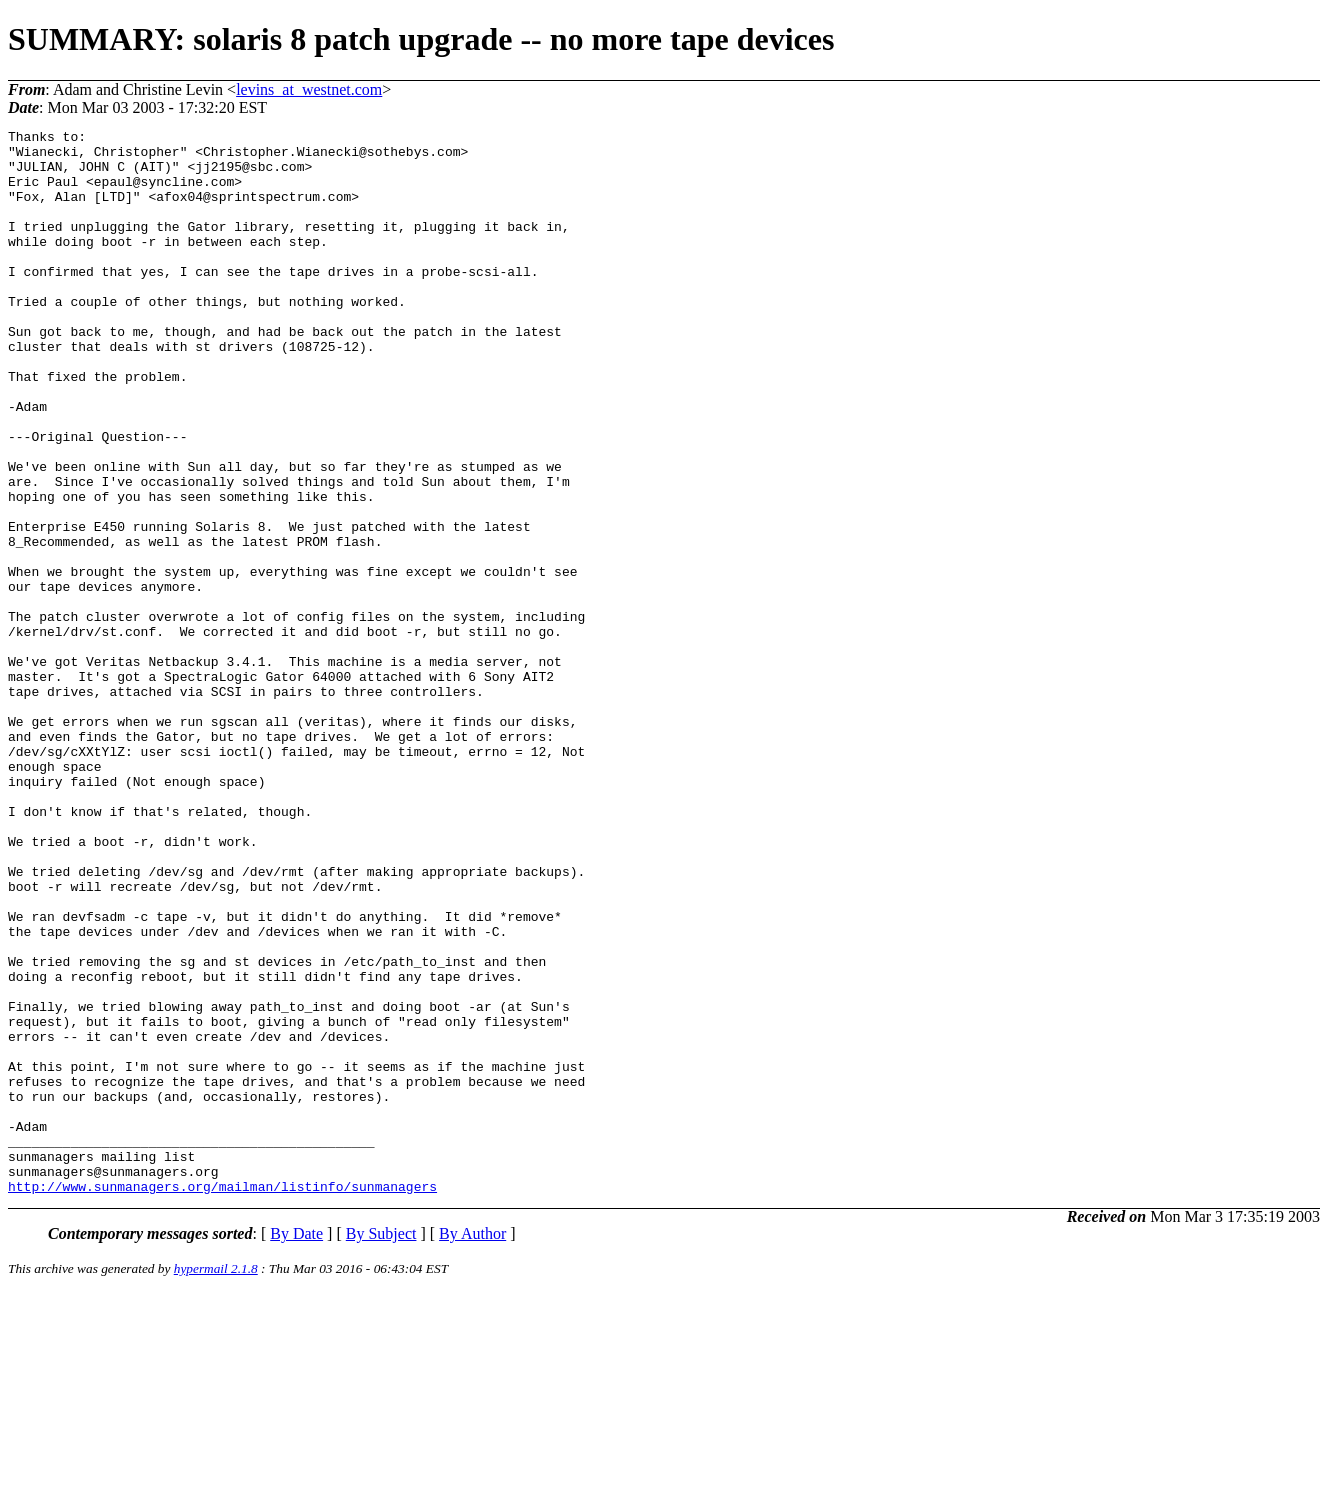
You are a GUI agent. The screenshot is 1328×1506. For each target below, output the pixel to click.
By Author (472, 1446)
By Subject (381, 1446)
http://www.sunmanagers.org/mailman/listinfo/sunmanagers (222, 1399)
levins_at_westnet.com (309, 89)
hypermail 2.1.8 (216, 1481)
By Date (296, 1446)
